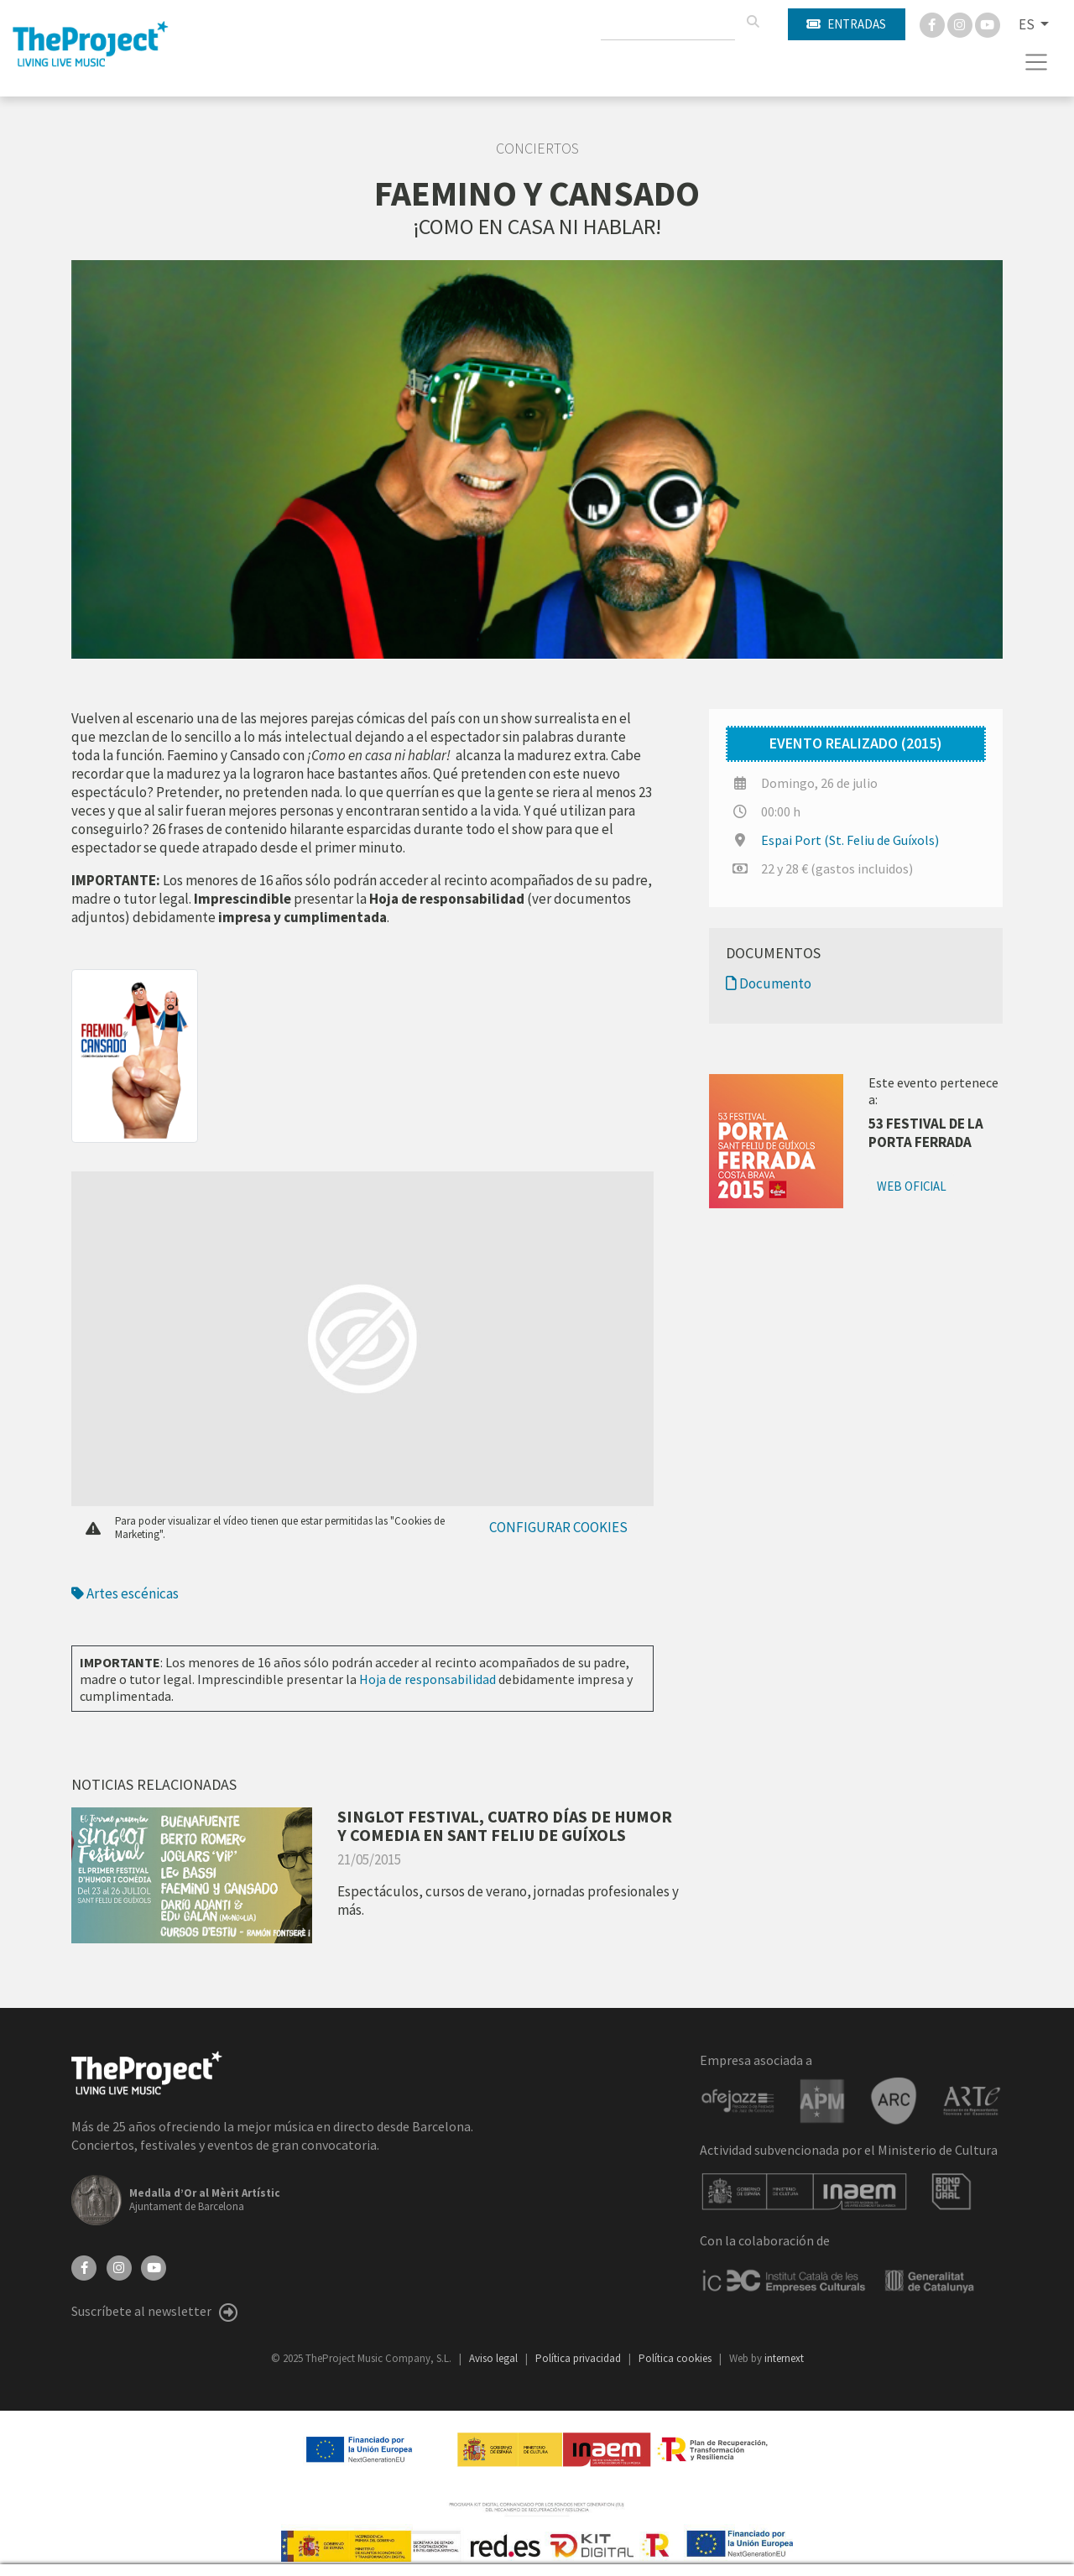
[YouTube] (153, 2266)
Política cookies (676, 2358)
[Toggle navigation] (1036, 62)
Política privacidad (579, 2358)
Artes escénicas (125, 1593)
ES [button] (1028, 24)
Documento (768, 983)
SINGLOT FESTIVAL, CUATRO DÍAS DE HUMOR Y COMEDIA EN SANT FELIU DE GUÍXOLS (504, 1825)
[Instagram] (961, 23)
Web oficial (911, 1186)
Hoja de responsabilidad (427, 1679)
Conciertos (537, 148)
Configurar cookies (558, 1527)
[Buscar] (752, 21)
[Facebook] (933, 23)
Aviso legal (494, 2358)
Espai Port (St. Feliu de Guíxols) (850, 840)
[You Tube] (987, 23)
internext (784, 2358)
